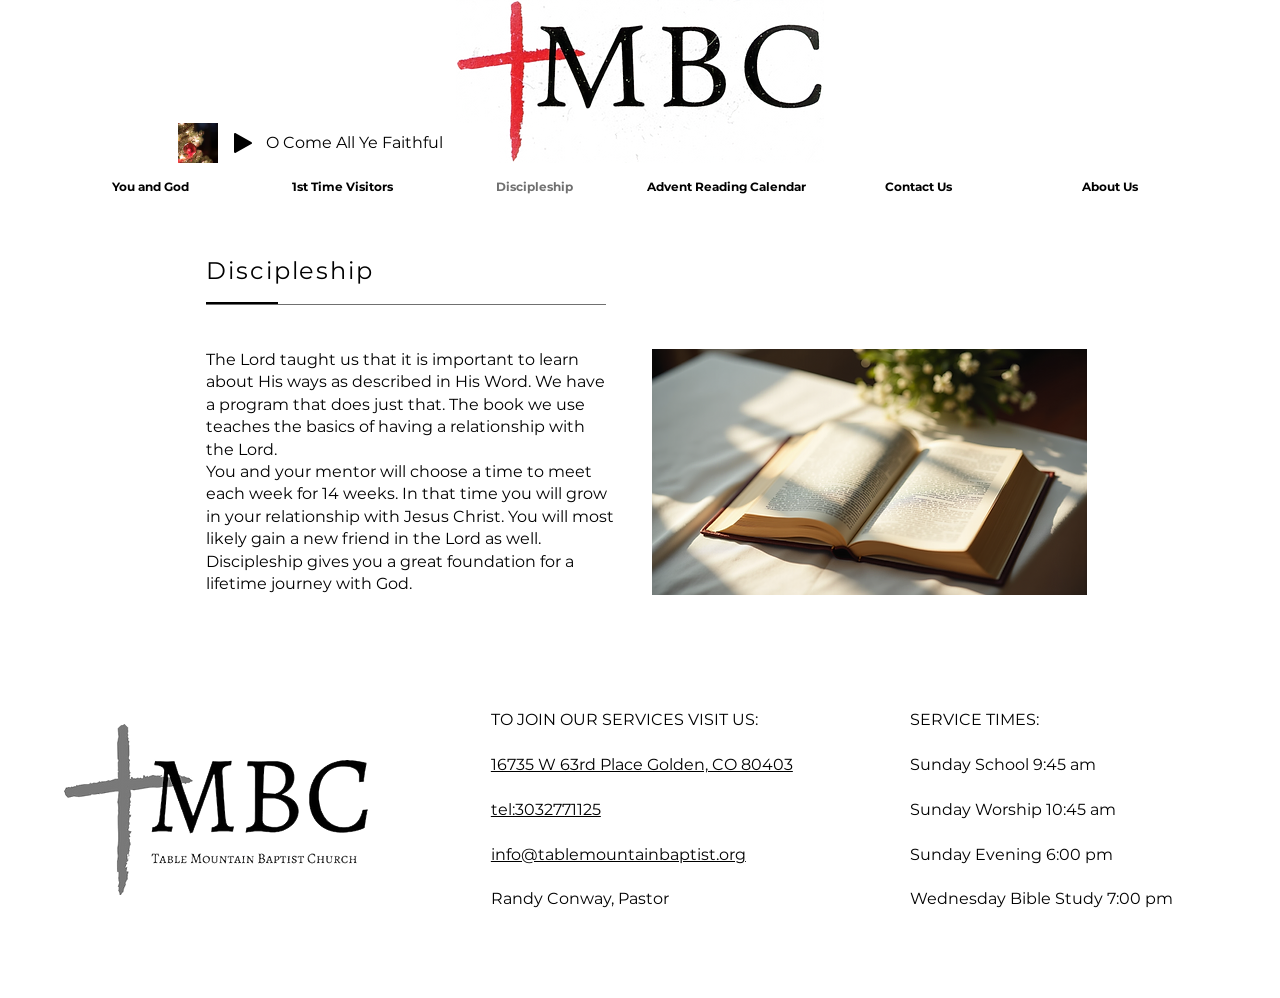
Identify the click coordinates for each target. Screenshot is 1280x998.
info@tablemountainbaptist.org (618, 854)
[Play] (243, 143)
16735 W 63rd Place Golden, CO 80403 (642, 764)
